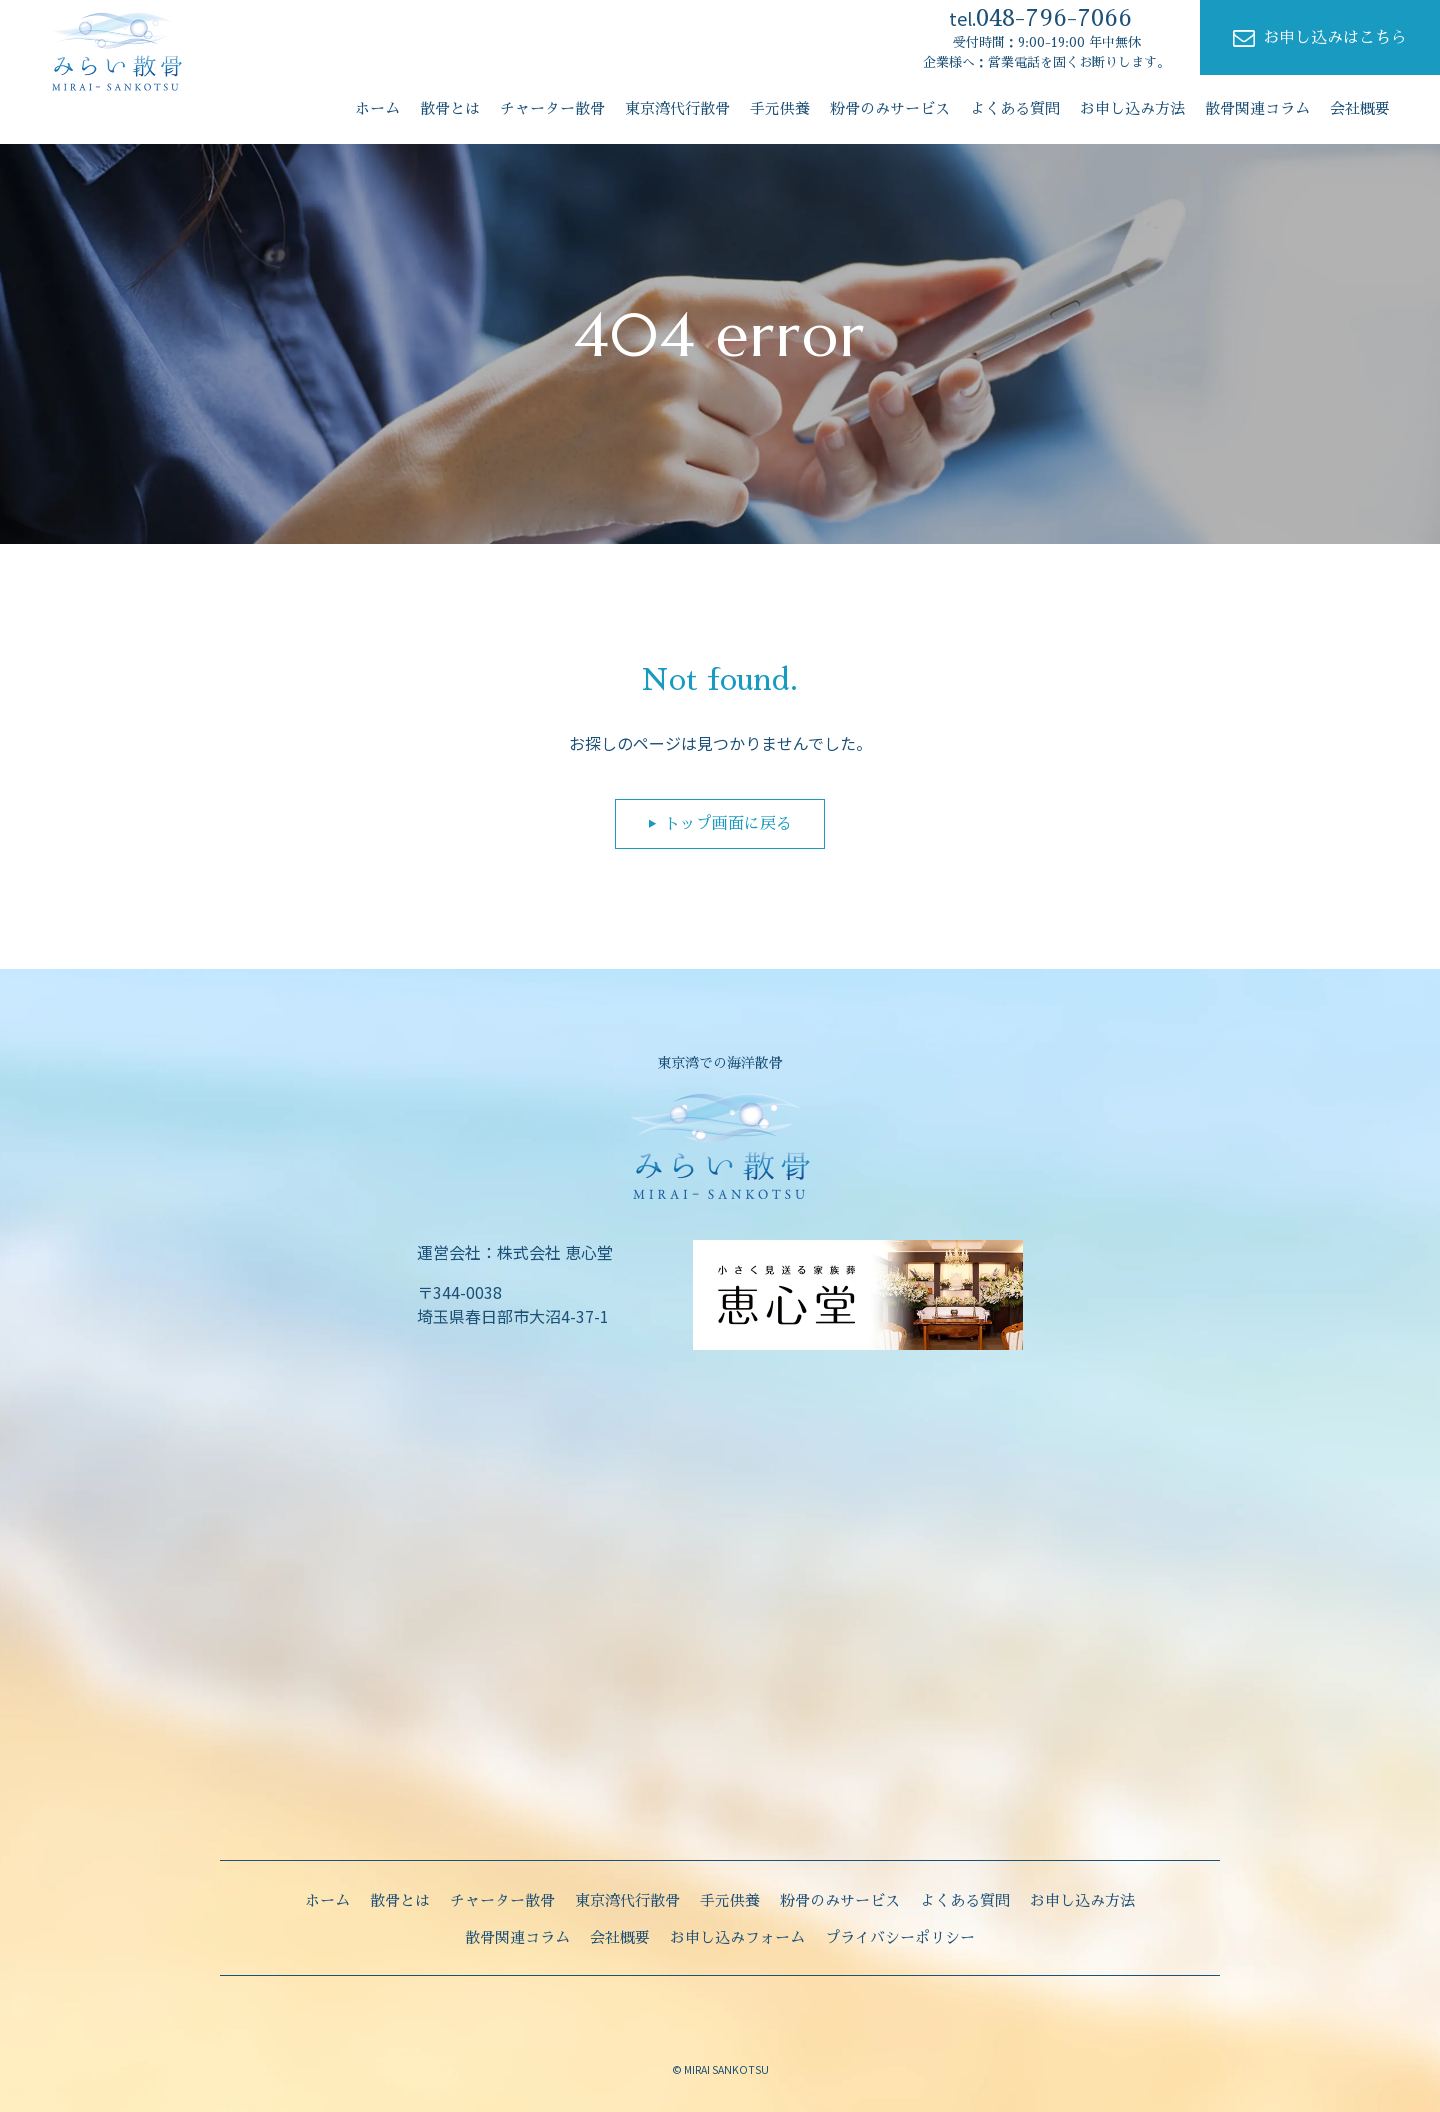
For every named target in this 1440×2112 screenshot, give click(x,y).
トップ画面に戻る (728, 824)
